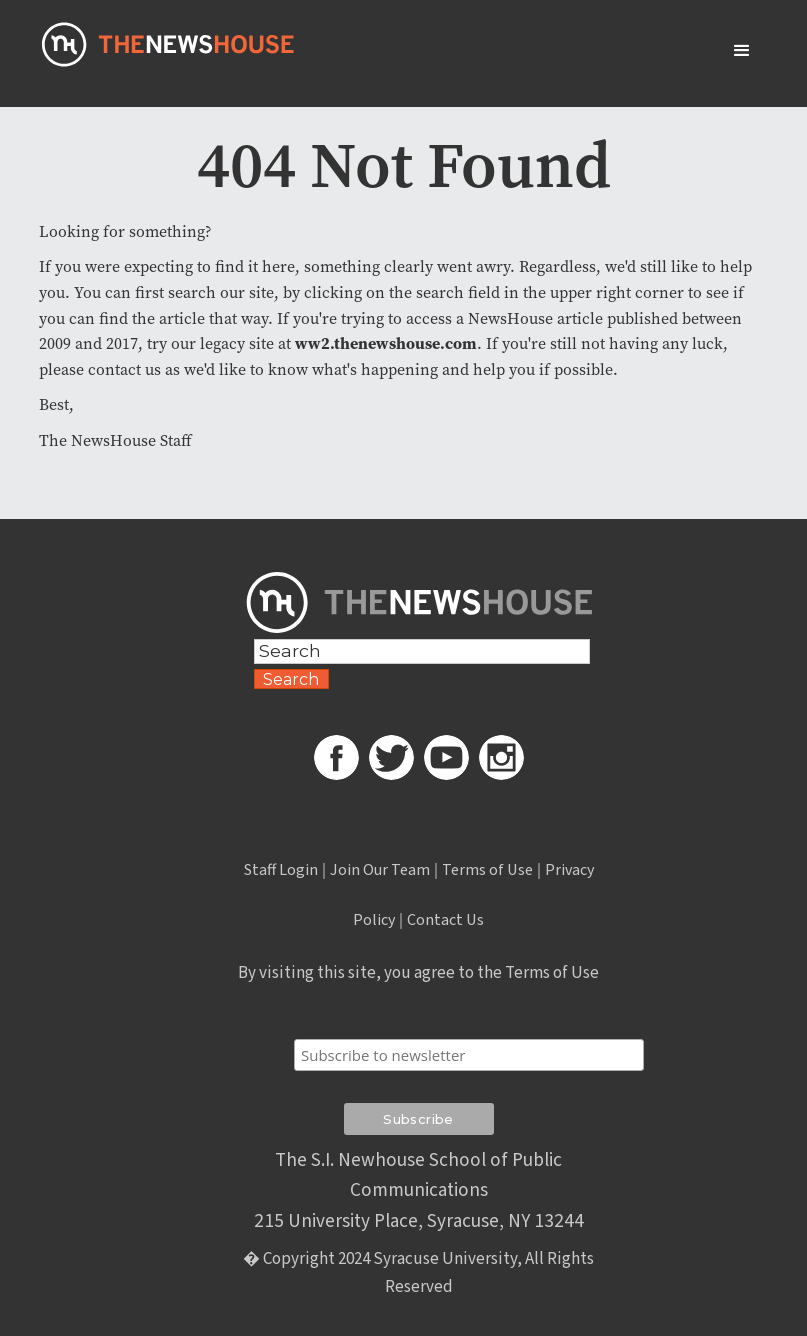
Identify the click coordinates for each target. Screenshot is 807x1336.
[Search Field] (422, 651)
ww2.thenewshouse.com (386, 343)
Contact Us (445, 920)
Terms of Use (487, 870)
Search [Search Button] (291, 679)
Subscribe (418, 1014)
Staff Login (281, 870)
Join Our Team (380, 870)
